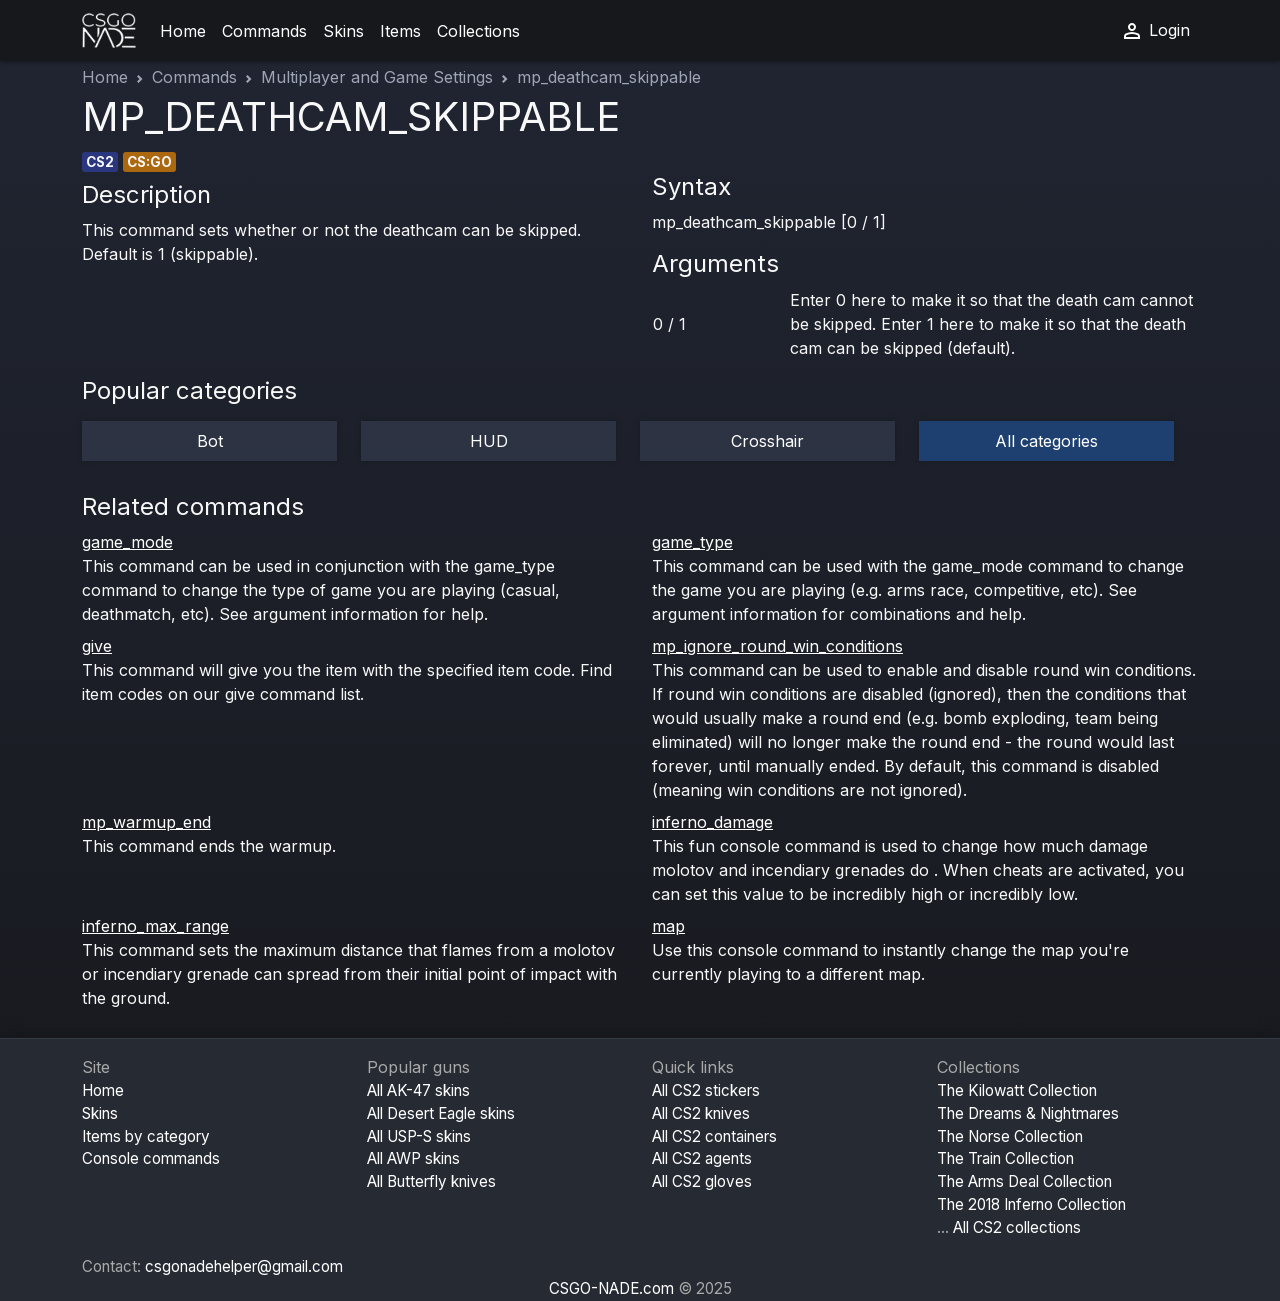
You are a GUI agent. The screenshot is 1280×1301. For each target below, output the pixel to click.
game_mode (127, 542)
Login (1155, 31)
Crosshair (767, 441)
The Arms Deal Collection (1024, 1181)
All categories (1046, 441)
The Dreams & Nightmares (1028, 1113)
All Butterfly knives (431, 1181)
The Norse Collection (1010, 1136)
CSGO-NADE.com (611, 1288)
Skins (343, 31)
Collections (478, 31)
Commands (264, 31)
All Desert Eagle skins (441, 1113)
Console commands (151, 1158)
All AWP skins (413, 1158)
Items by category (146, 1136)
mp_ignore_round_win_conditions (777, 646)
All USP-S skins (419, 1136)
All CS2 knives (701, 1113)
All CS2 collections (1017, 1227)
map (668, 926)
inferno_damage (712, 822)
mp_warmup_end (146, 822)
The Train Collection (1005, 1158)
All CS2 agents (702, 1158)
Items (400, 31)
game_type (692, 542)
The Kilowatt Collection (1017, 1090)
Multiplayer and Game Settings (377, 77)
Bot (210, 441)
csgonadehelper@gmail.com (244, 1266)
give (97, 646)
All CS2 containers (714, 1136)
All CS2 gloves (702, 1181)
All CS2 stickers (706, 1090)
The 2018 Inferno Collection (1031, 1204)
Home (183, 31)
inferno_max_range (155, 926)
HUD (489, 441)
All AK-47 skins (418, 1090)
